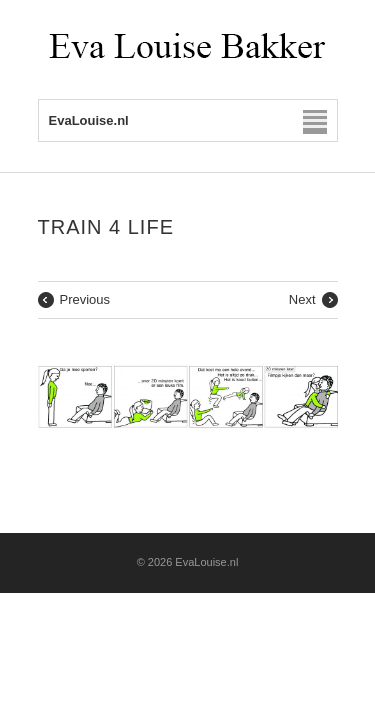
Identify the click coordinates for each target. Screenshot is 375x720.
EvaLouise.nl (206, 562)
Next (302, 299)
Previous (85, 299)
